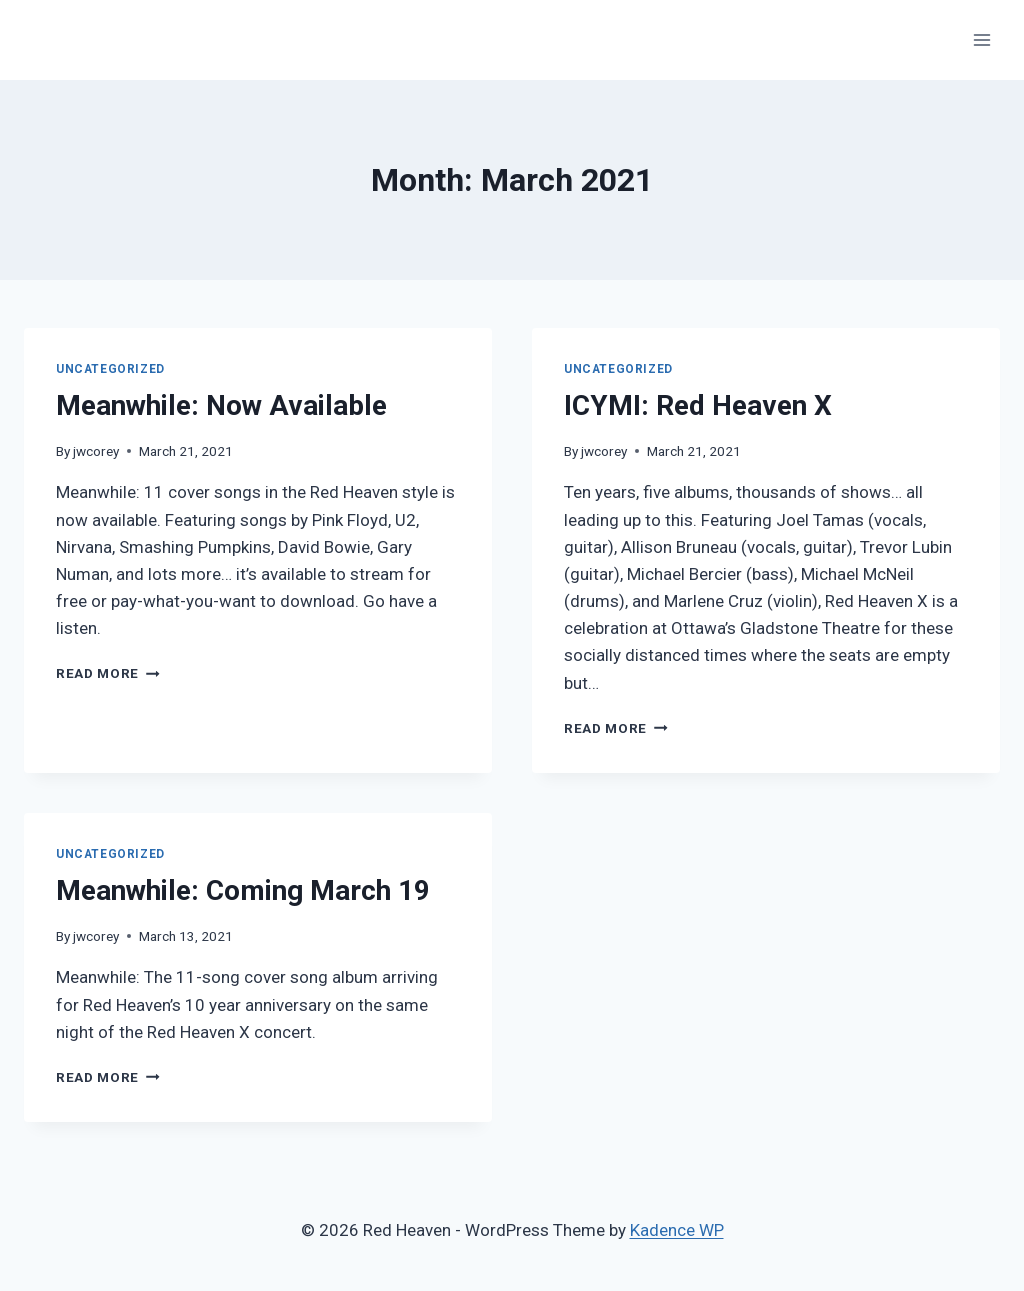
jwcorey (96, 451)
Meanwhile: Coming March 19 (243, 890)
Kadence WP (677, 1230)
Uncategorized (110, 369)
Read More (108, 673)
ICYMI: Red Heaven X (698, 405)
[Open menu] (981, 39)
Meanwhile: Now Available (221, 405)
